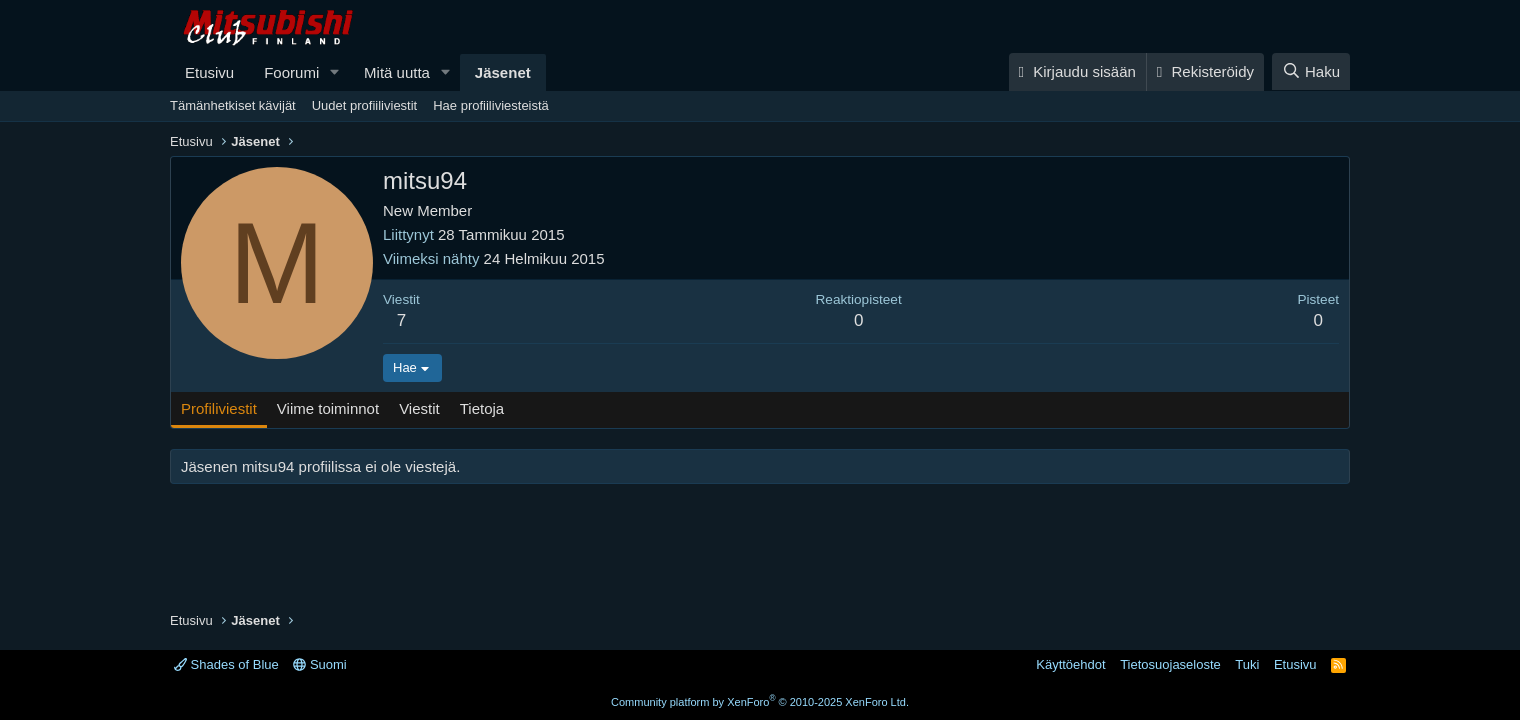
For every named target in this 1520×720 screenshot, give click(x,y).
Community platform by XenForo (760, 702)
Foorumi (291, 72)
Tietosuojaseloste (1170, 664)
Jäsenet (503, 72)
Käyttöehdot (1070, 664)
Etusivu (209, 72)
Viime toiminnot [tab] (328, 408)
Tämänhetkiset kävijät (233, 105)
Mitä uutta (397, 72)
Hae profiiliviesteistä (491, 105)
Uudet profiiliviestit (365, 105)
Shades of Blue (226, 664)
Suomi (319, 664)
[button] (335, 72)
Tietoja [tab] (482, 408)
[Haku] (1311, 71)
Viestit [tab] (419, 408)
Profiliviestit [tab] (219, 408)
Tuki (1247, 664)
